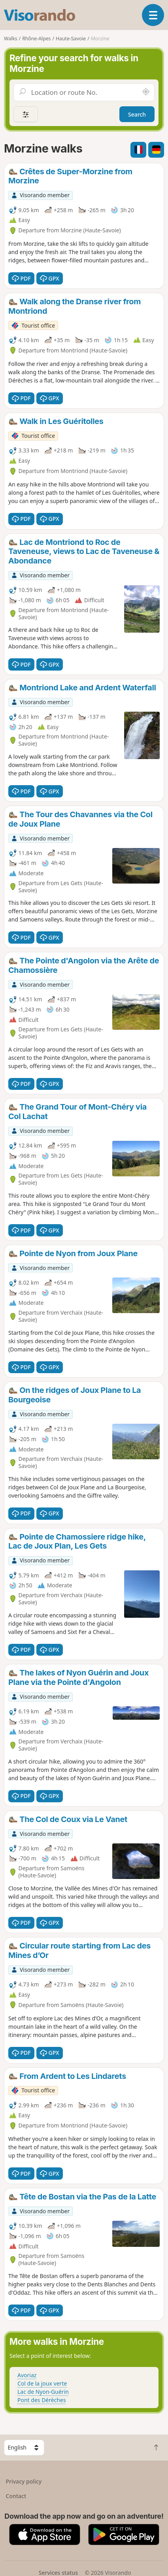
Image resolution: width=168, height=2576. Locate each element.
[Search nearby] (146, 92)
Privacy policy (24, 2481)
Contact (16, 2496)
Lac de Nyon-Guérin (43, 2391)
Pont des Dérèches (41, 2400)
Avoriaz (26, 2375)
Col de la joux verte (42, 2383)
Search (137, 114)
